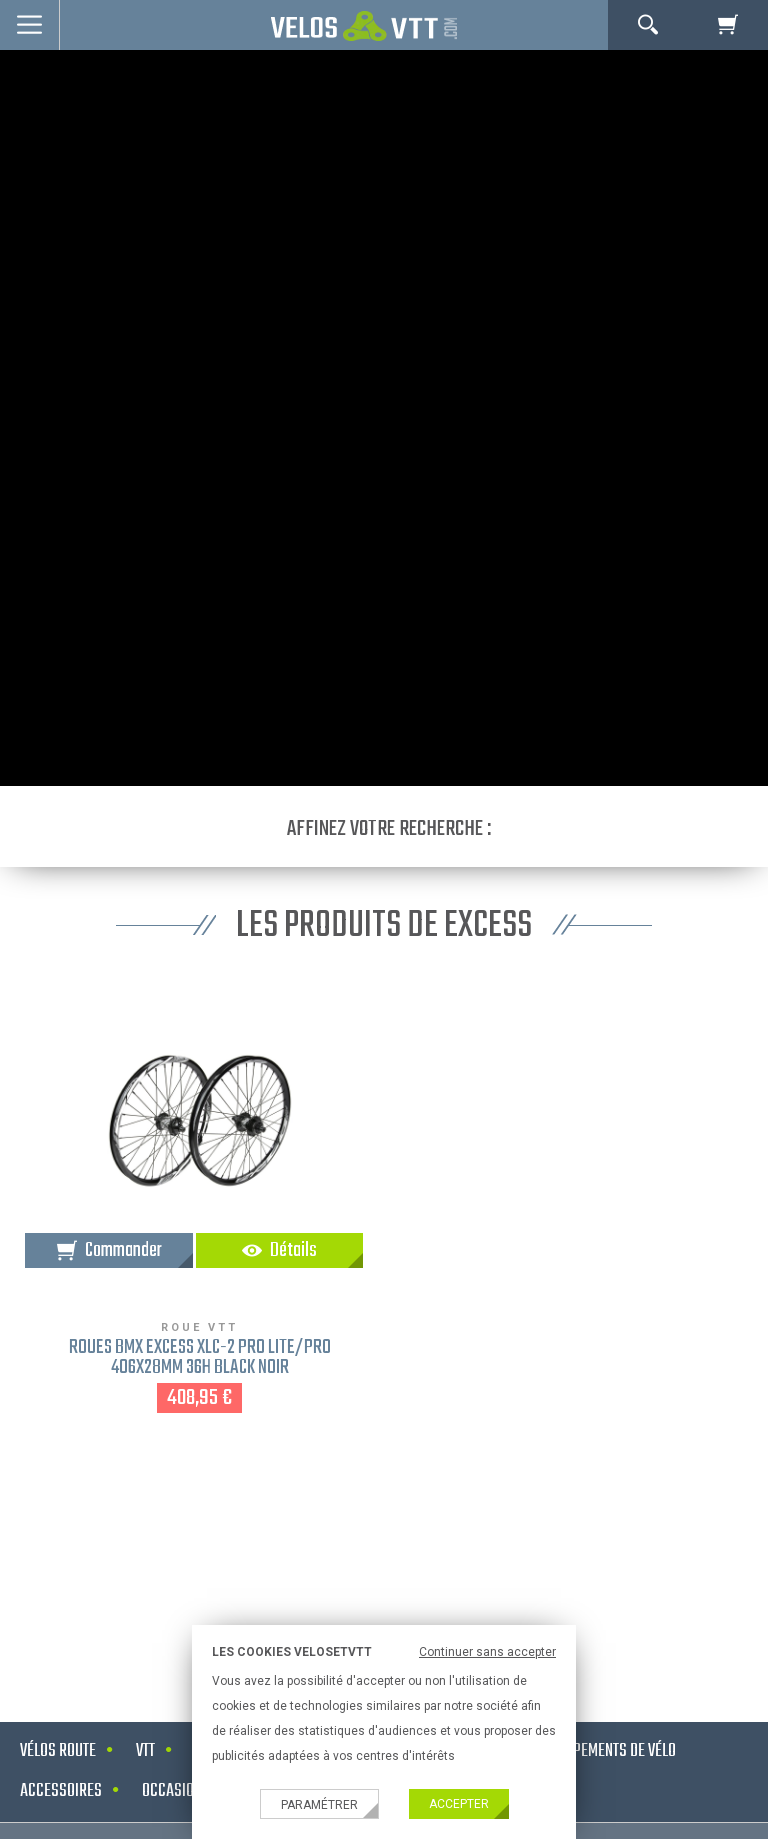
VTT (145, 1751)
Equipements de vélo (611, 1751)
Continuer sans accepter (487, 1652)
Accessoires (61, 1791)
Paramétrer (319, 1805)
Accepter (459, 1804)
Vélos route (58, 1751)
